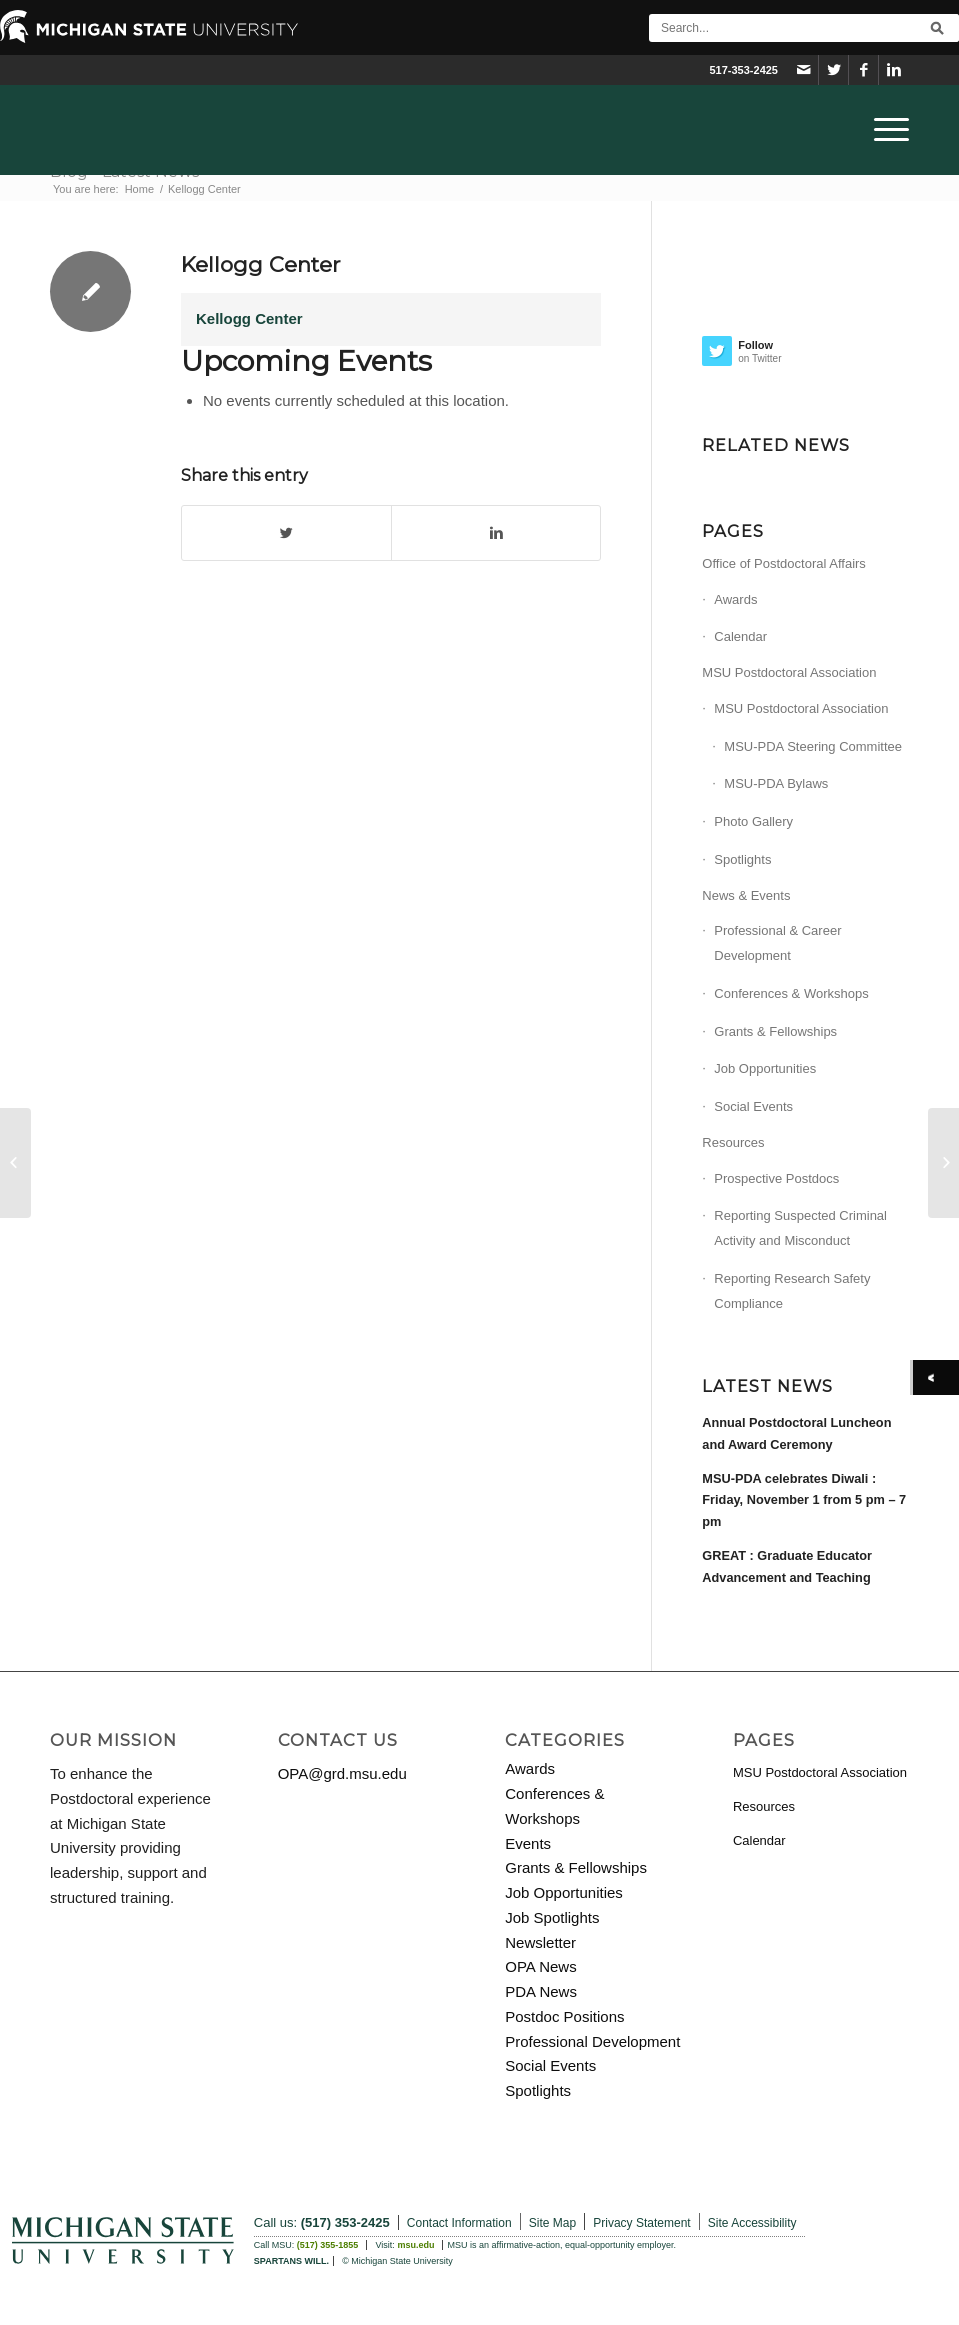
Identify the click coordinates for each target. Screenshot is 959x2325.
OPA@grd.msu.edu (342, 1773)
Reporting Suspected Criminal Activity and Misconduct (800, 1228)
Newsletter (540, 1942)
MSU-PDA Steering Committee (813, 746)
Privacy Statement (641, 2223)
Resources (733, 1142)
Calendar (740, 636)
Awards (735, 599)
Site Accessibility (752, 2223)
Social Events (753, 1106)
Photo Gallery (753, 821)
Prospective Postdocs (776, 1178)
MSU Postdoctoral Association (789, 672)
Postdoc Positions (564, 2016)
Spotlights (742, 859)
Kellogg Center (260, 264)
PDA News (541, 1991)
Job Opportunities (765, 1068)
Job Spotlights (552, 1917)
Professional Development (592, 2041)
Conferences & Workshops (791, 993)
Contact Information (459, 2223)
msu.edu (415, 2245)
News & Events (746, 895)
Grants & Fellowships (775, 1031)
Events (528, 1843)
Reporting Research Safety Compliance (792, 1291)
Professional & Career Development (777, 943)
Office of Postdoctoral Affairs (784, 563)
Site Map (552, 2223)
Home (139, 189)
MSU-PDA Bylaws (776, 783)
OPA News (540, 1966)
